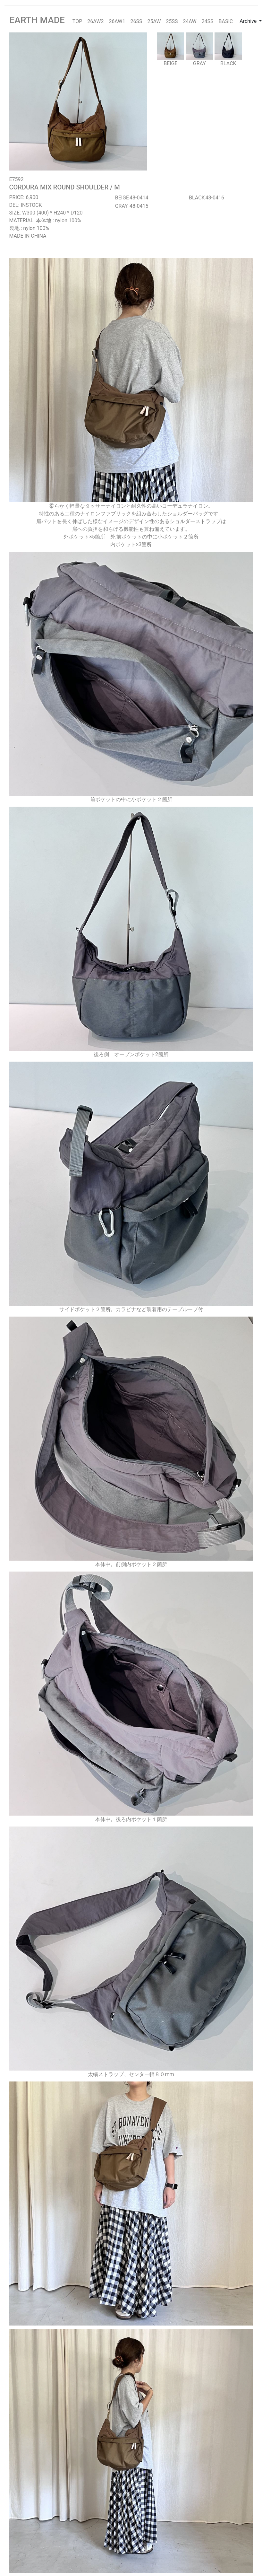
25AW (154, 21)
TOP (77, 21)
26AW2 (95, 21)
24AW (190, 21)
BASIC (226, 21)
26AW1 (117, 21)
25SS (172, 21)
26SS (136, 21)
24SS (208, 21)
